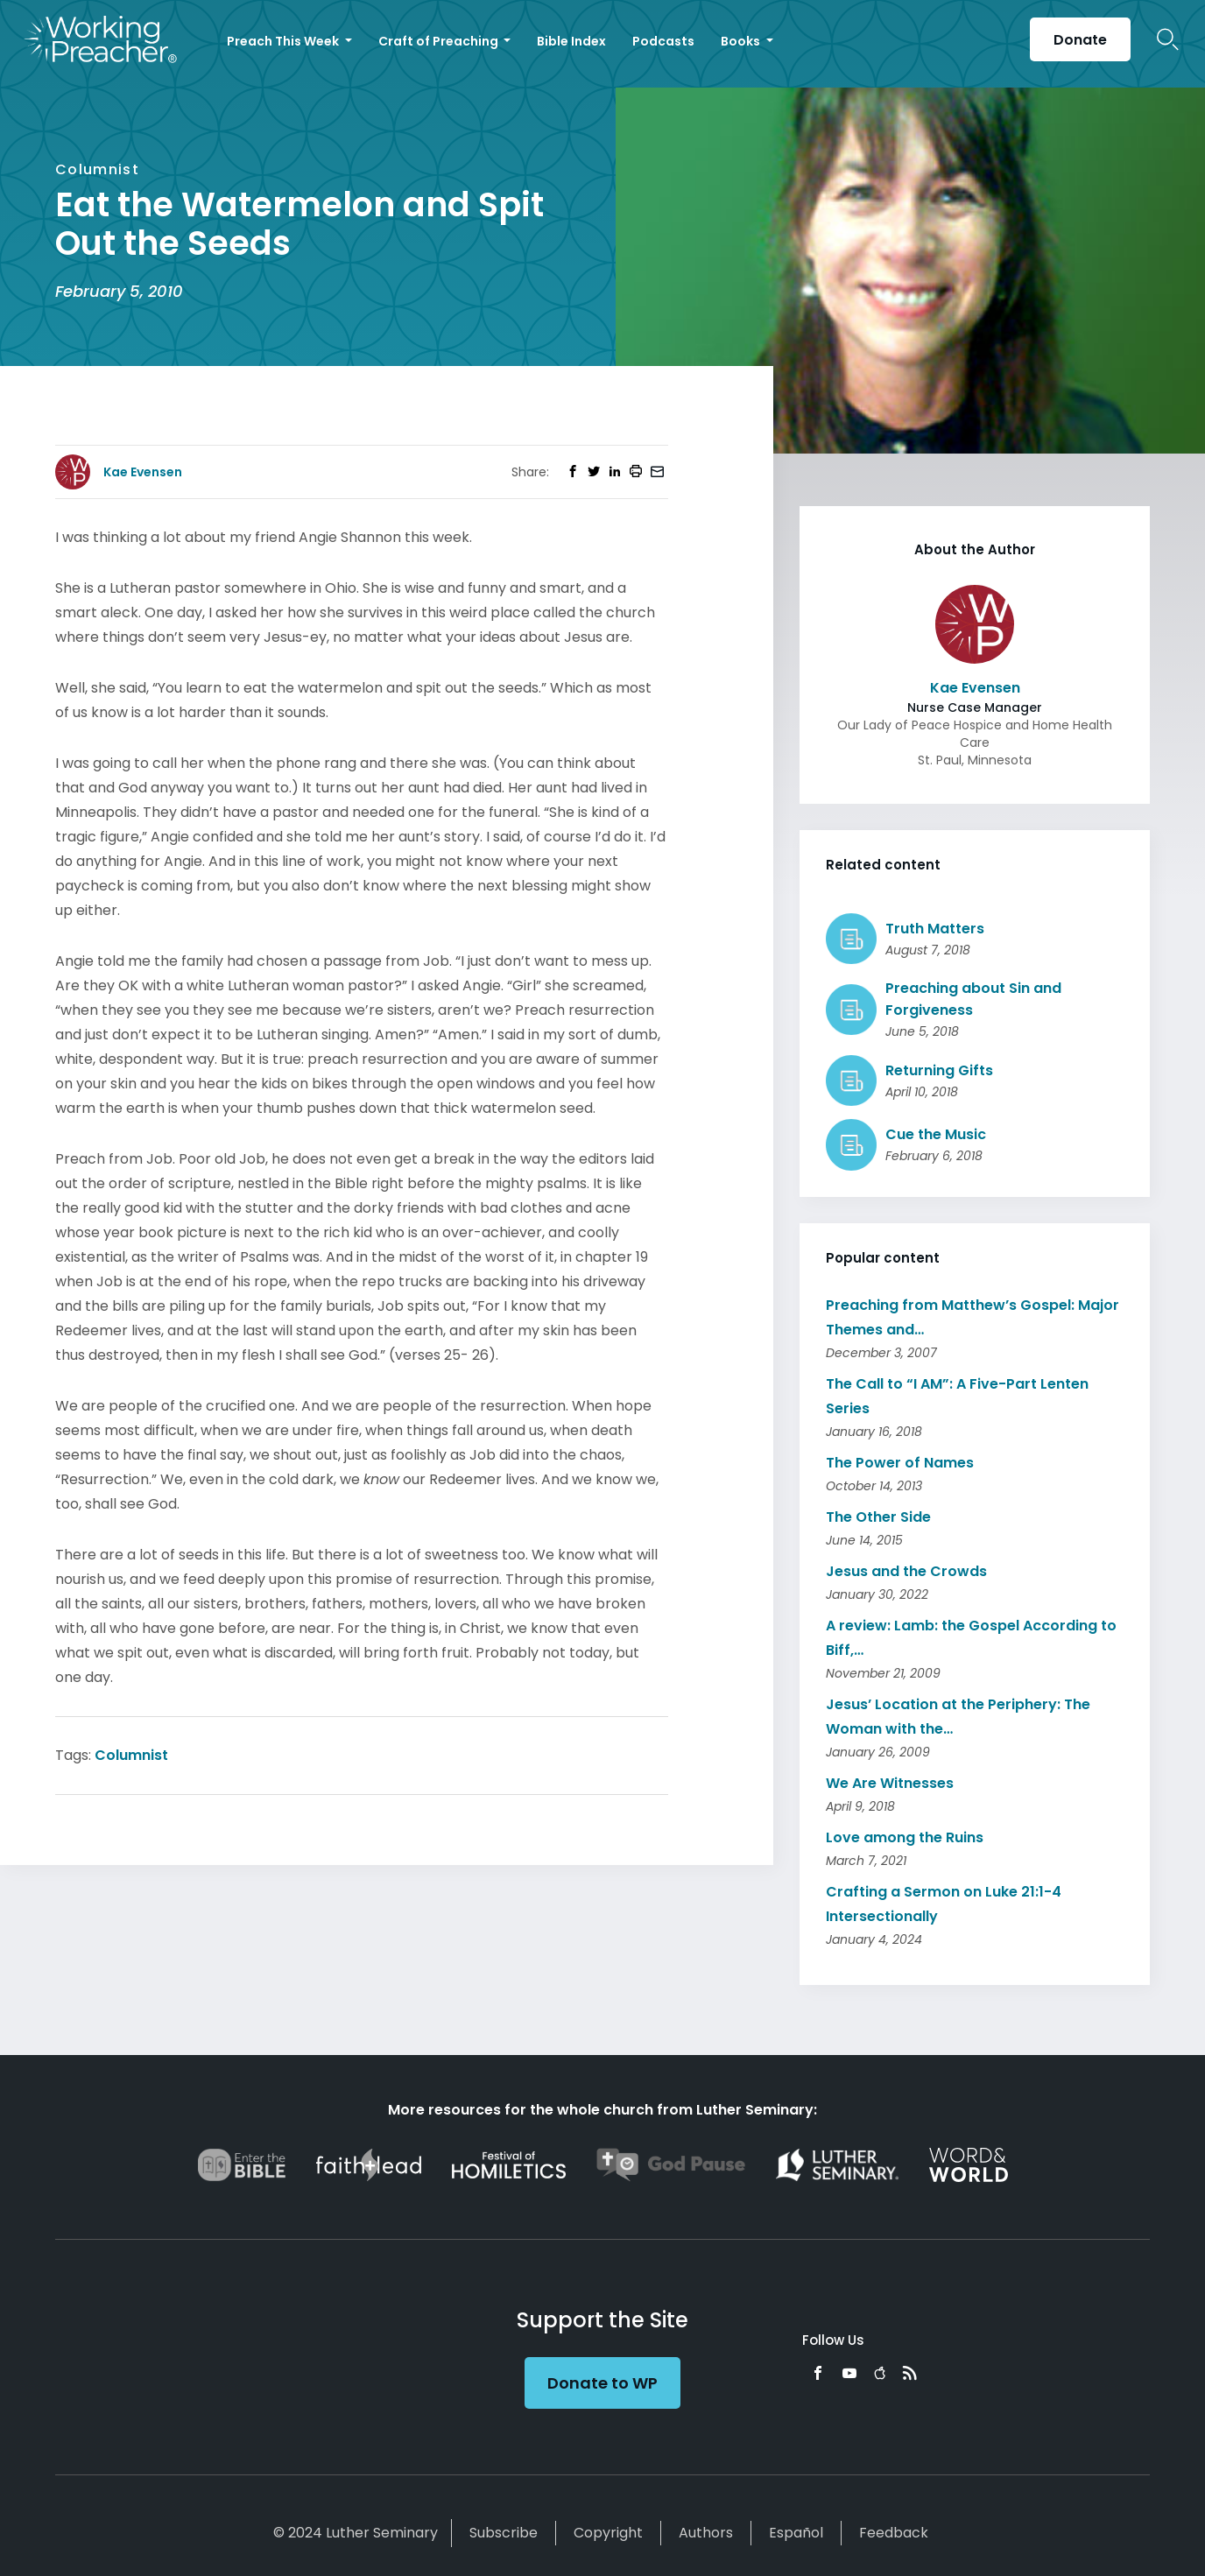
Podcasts (663, 41)
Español (796, 2533)
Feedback (893, 2533)
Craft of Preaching (439, 41)
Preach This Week (284, 41)
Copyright (608, 2533)
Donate (1080, 40)
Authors (706, 2533)
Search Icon (1168, 39)
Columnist (131, 1755)
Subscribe (503, 2533)
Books (742, 41)
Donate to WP (602, 2383)
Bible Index (571, 41)
